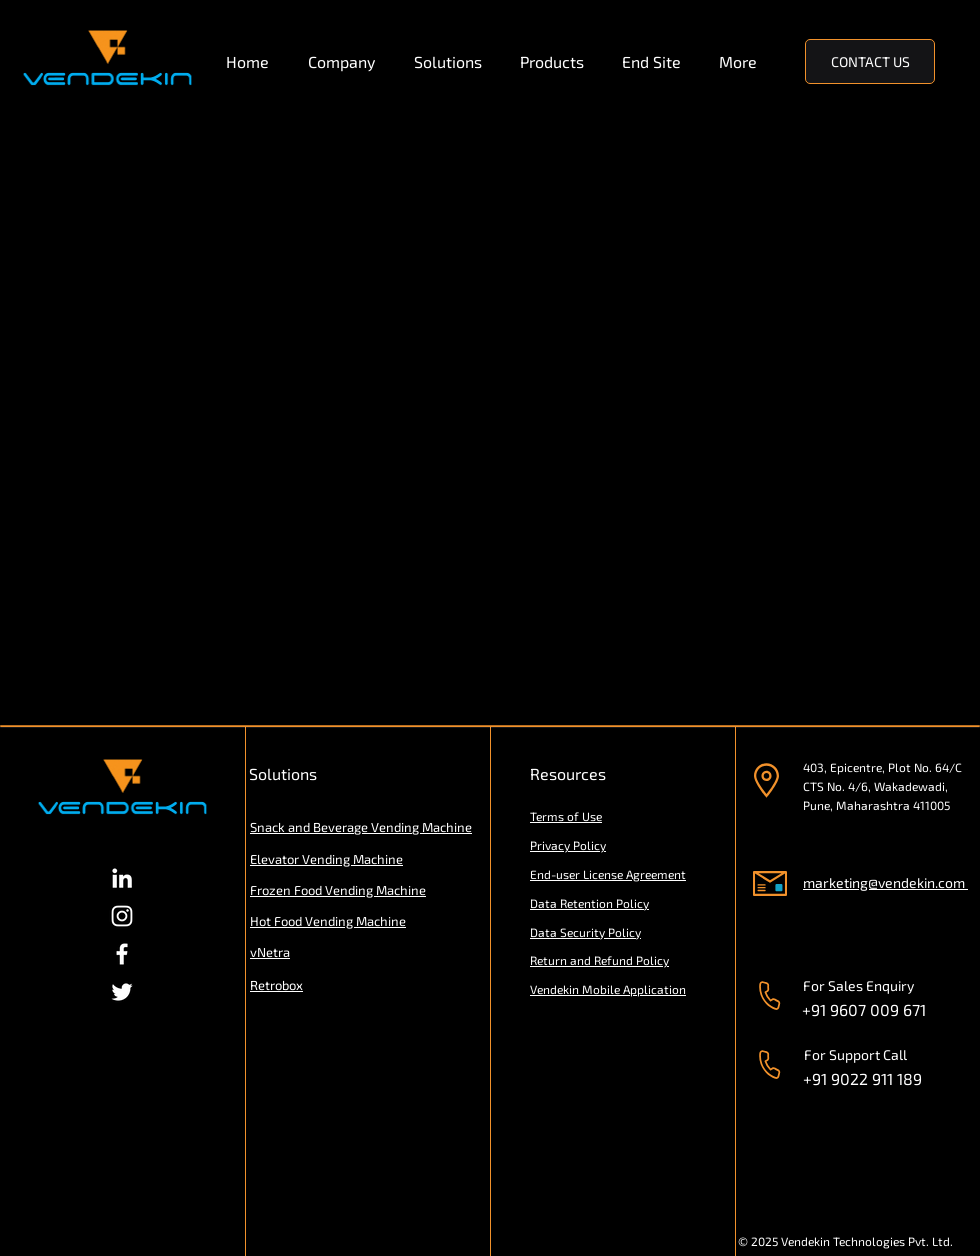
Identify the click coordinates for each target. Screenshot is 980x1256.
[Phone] (769, 995)
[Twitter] (122, 992)
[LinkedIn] (122, 878)
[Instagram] (122, 916)
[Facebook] (122, 954)
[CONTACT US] (870, 61)
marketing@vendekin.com (884, 882)
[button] (346, 62)
